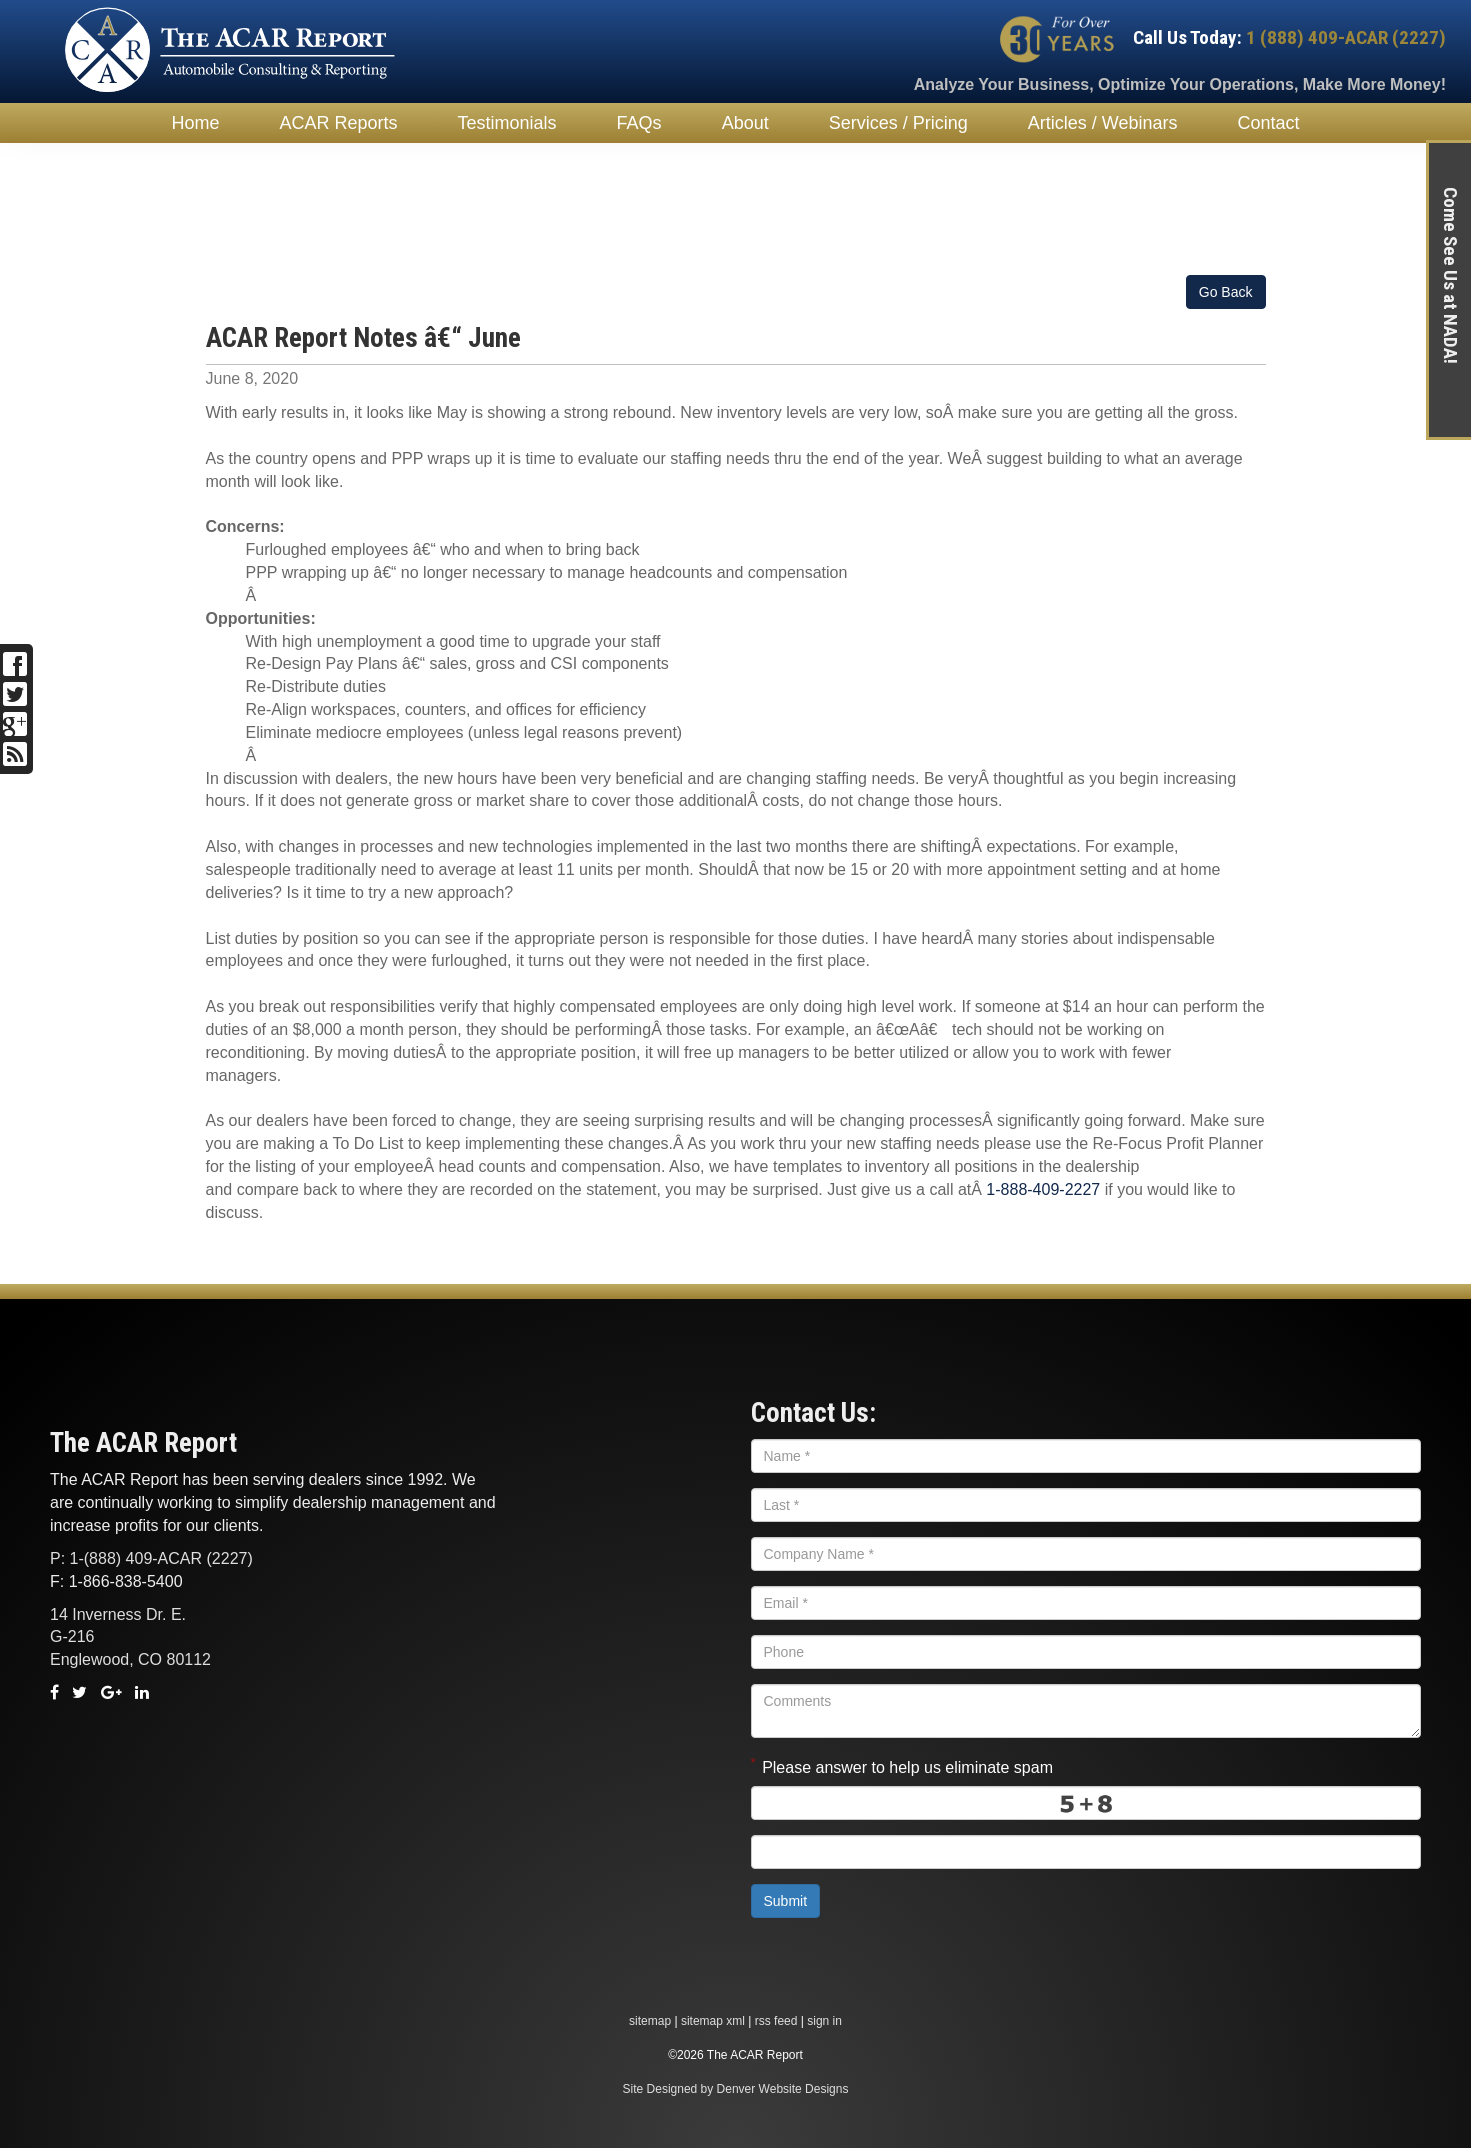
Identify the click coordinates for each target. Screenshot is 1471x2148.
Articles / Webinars (1103, 123)
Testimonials (507, 123)
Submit (786, 1901)
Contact (1268, 123)
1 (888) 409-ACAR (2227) (1344, 37)
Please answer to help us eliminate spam (902, 1765)
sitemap (650, 2021)
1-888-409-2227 (1043, 1189)
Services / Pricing (898, 123)
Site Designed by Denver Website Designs (736, 2089)
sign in (824, 2021)
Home (196, 123)
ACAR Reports (339, 123)
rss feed (776, 2021)
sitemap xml (713, 2021)
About (745, 123)
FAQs (639, 123)
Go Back (1226, 292)
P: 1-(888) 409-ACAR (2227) (151, 1558)
